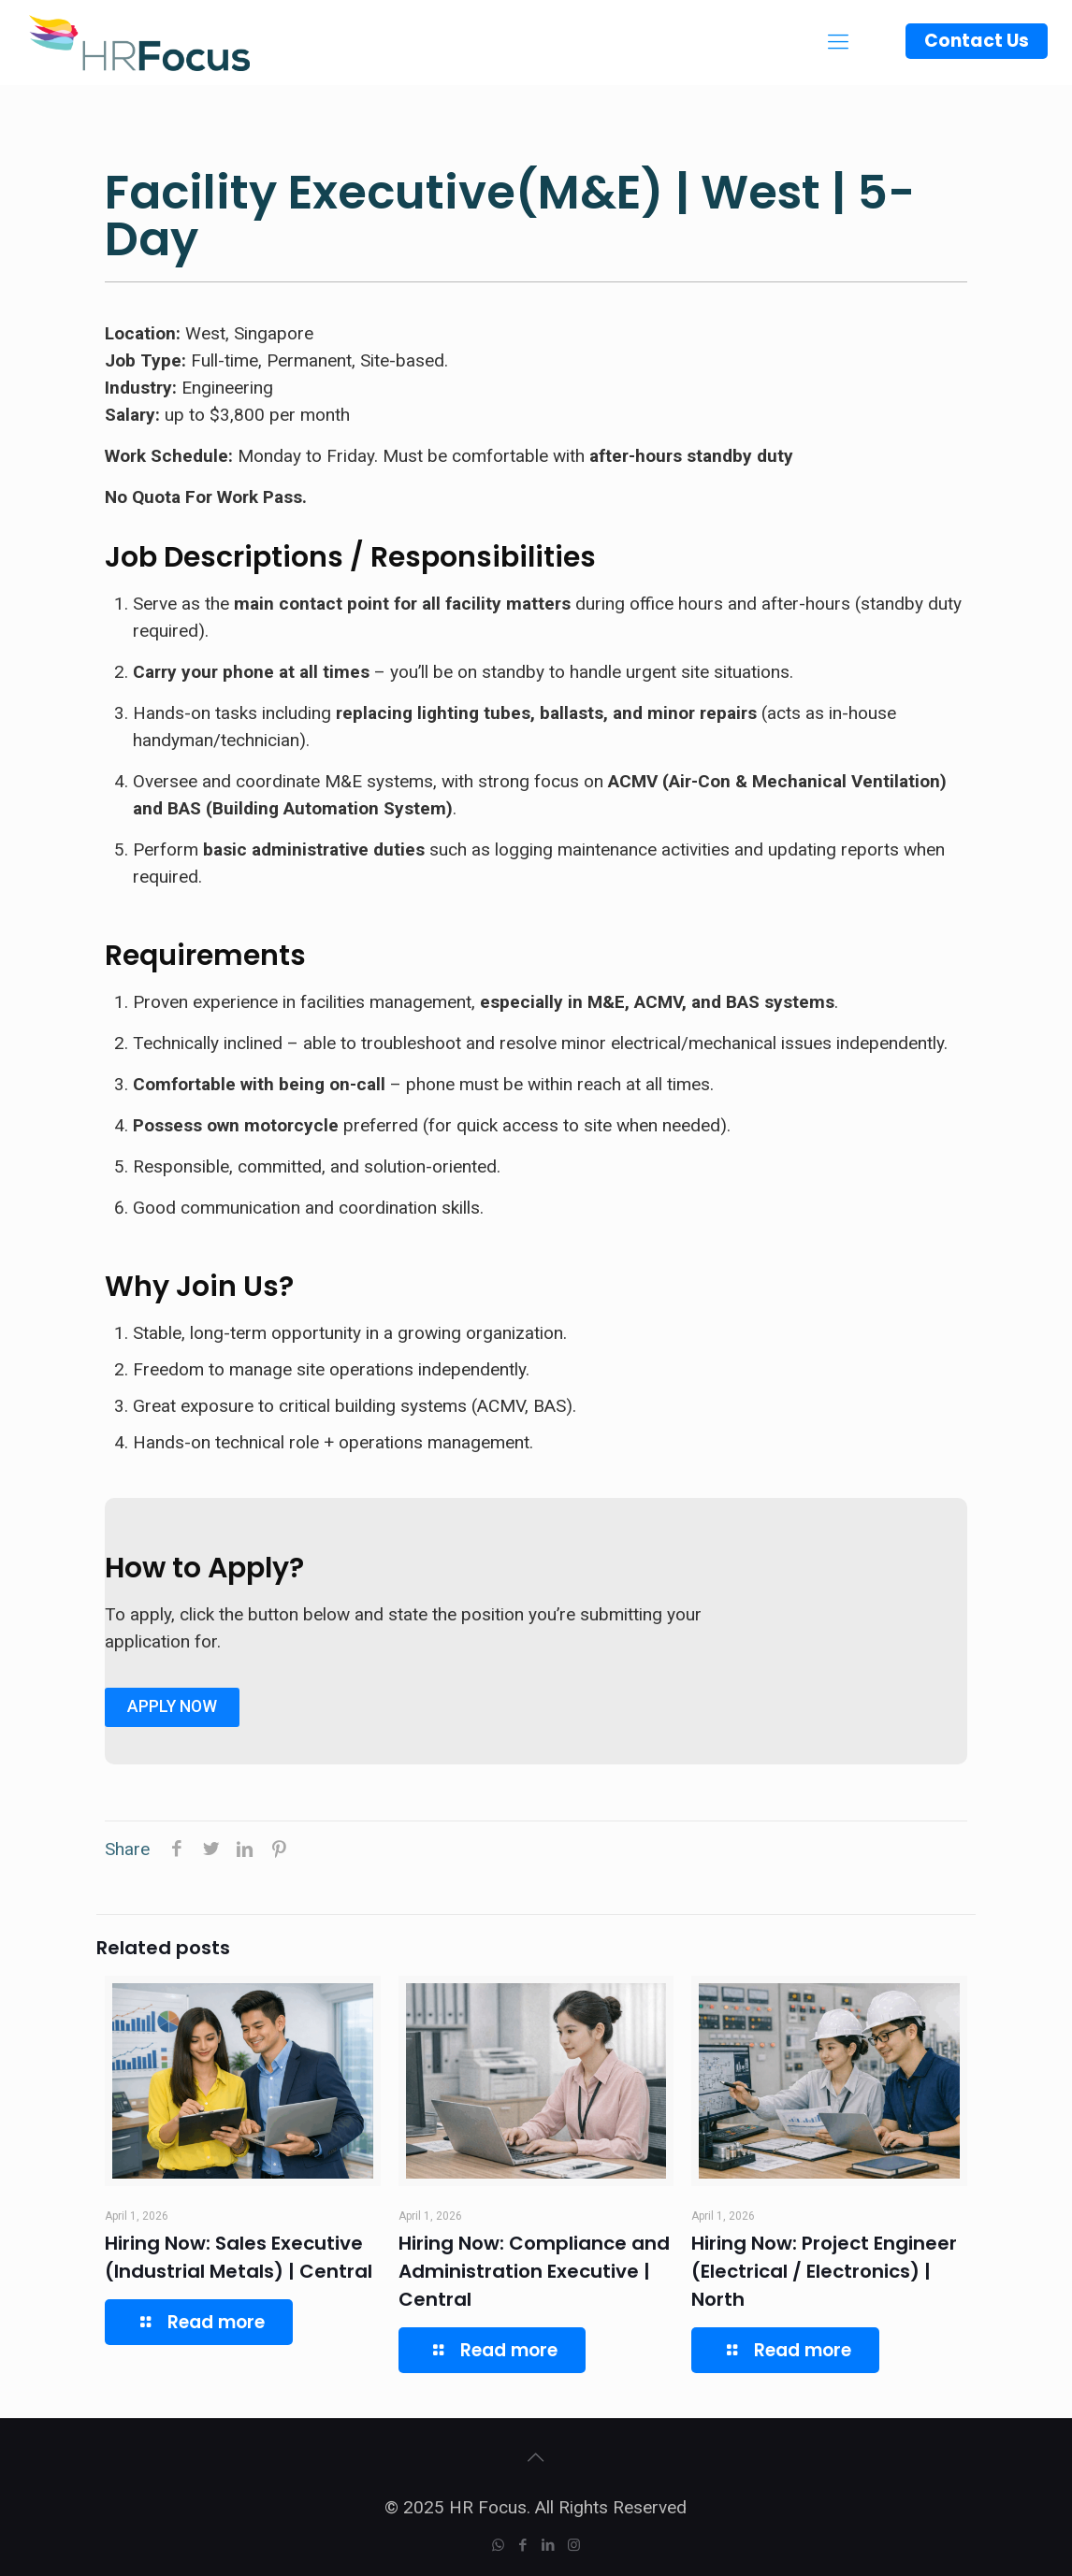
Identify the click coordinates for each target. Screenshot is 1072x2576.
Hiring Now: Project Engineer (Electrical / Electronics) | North (824, 2271)
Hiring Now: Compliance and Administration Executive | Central (534, 2271)
